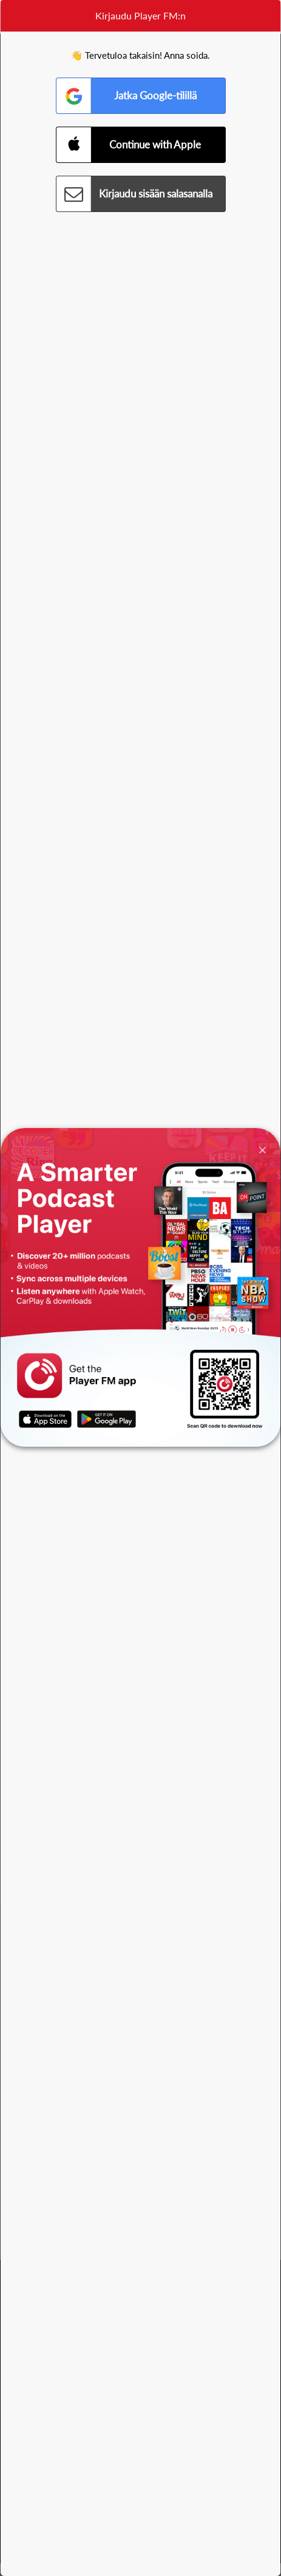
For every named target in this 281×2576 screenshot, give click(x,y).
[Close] (262, 1149)
